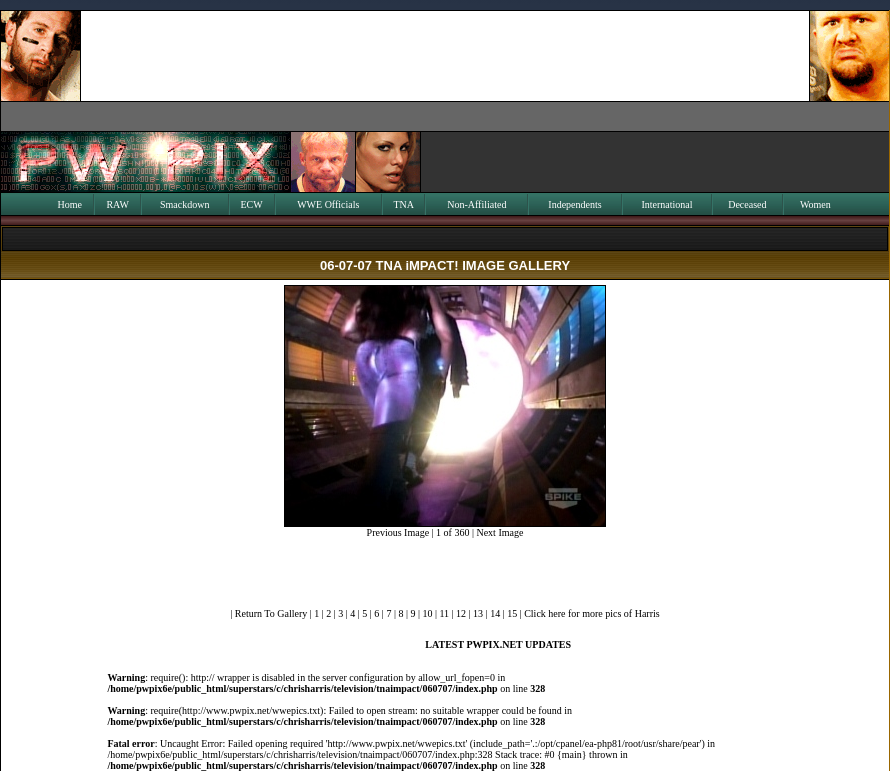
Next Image (499, 532)
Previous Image (398, 532)
